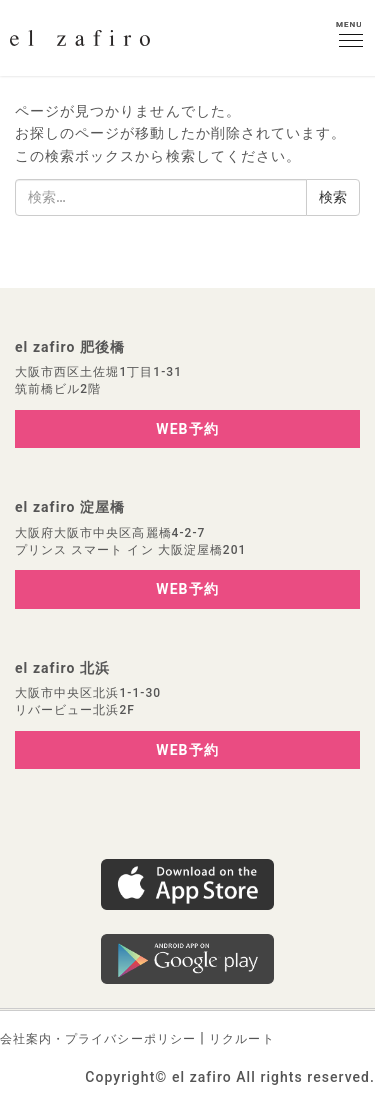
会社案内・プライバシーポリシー (98, 1039)
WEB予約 (187, 429)
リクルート (241, 1039)
